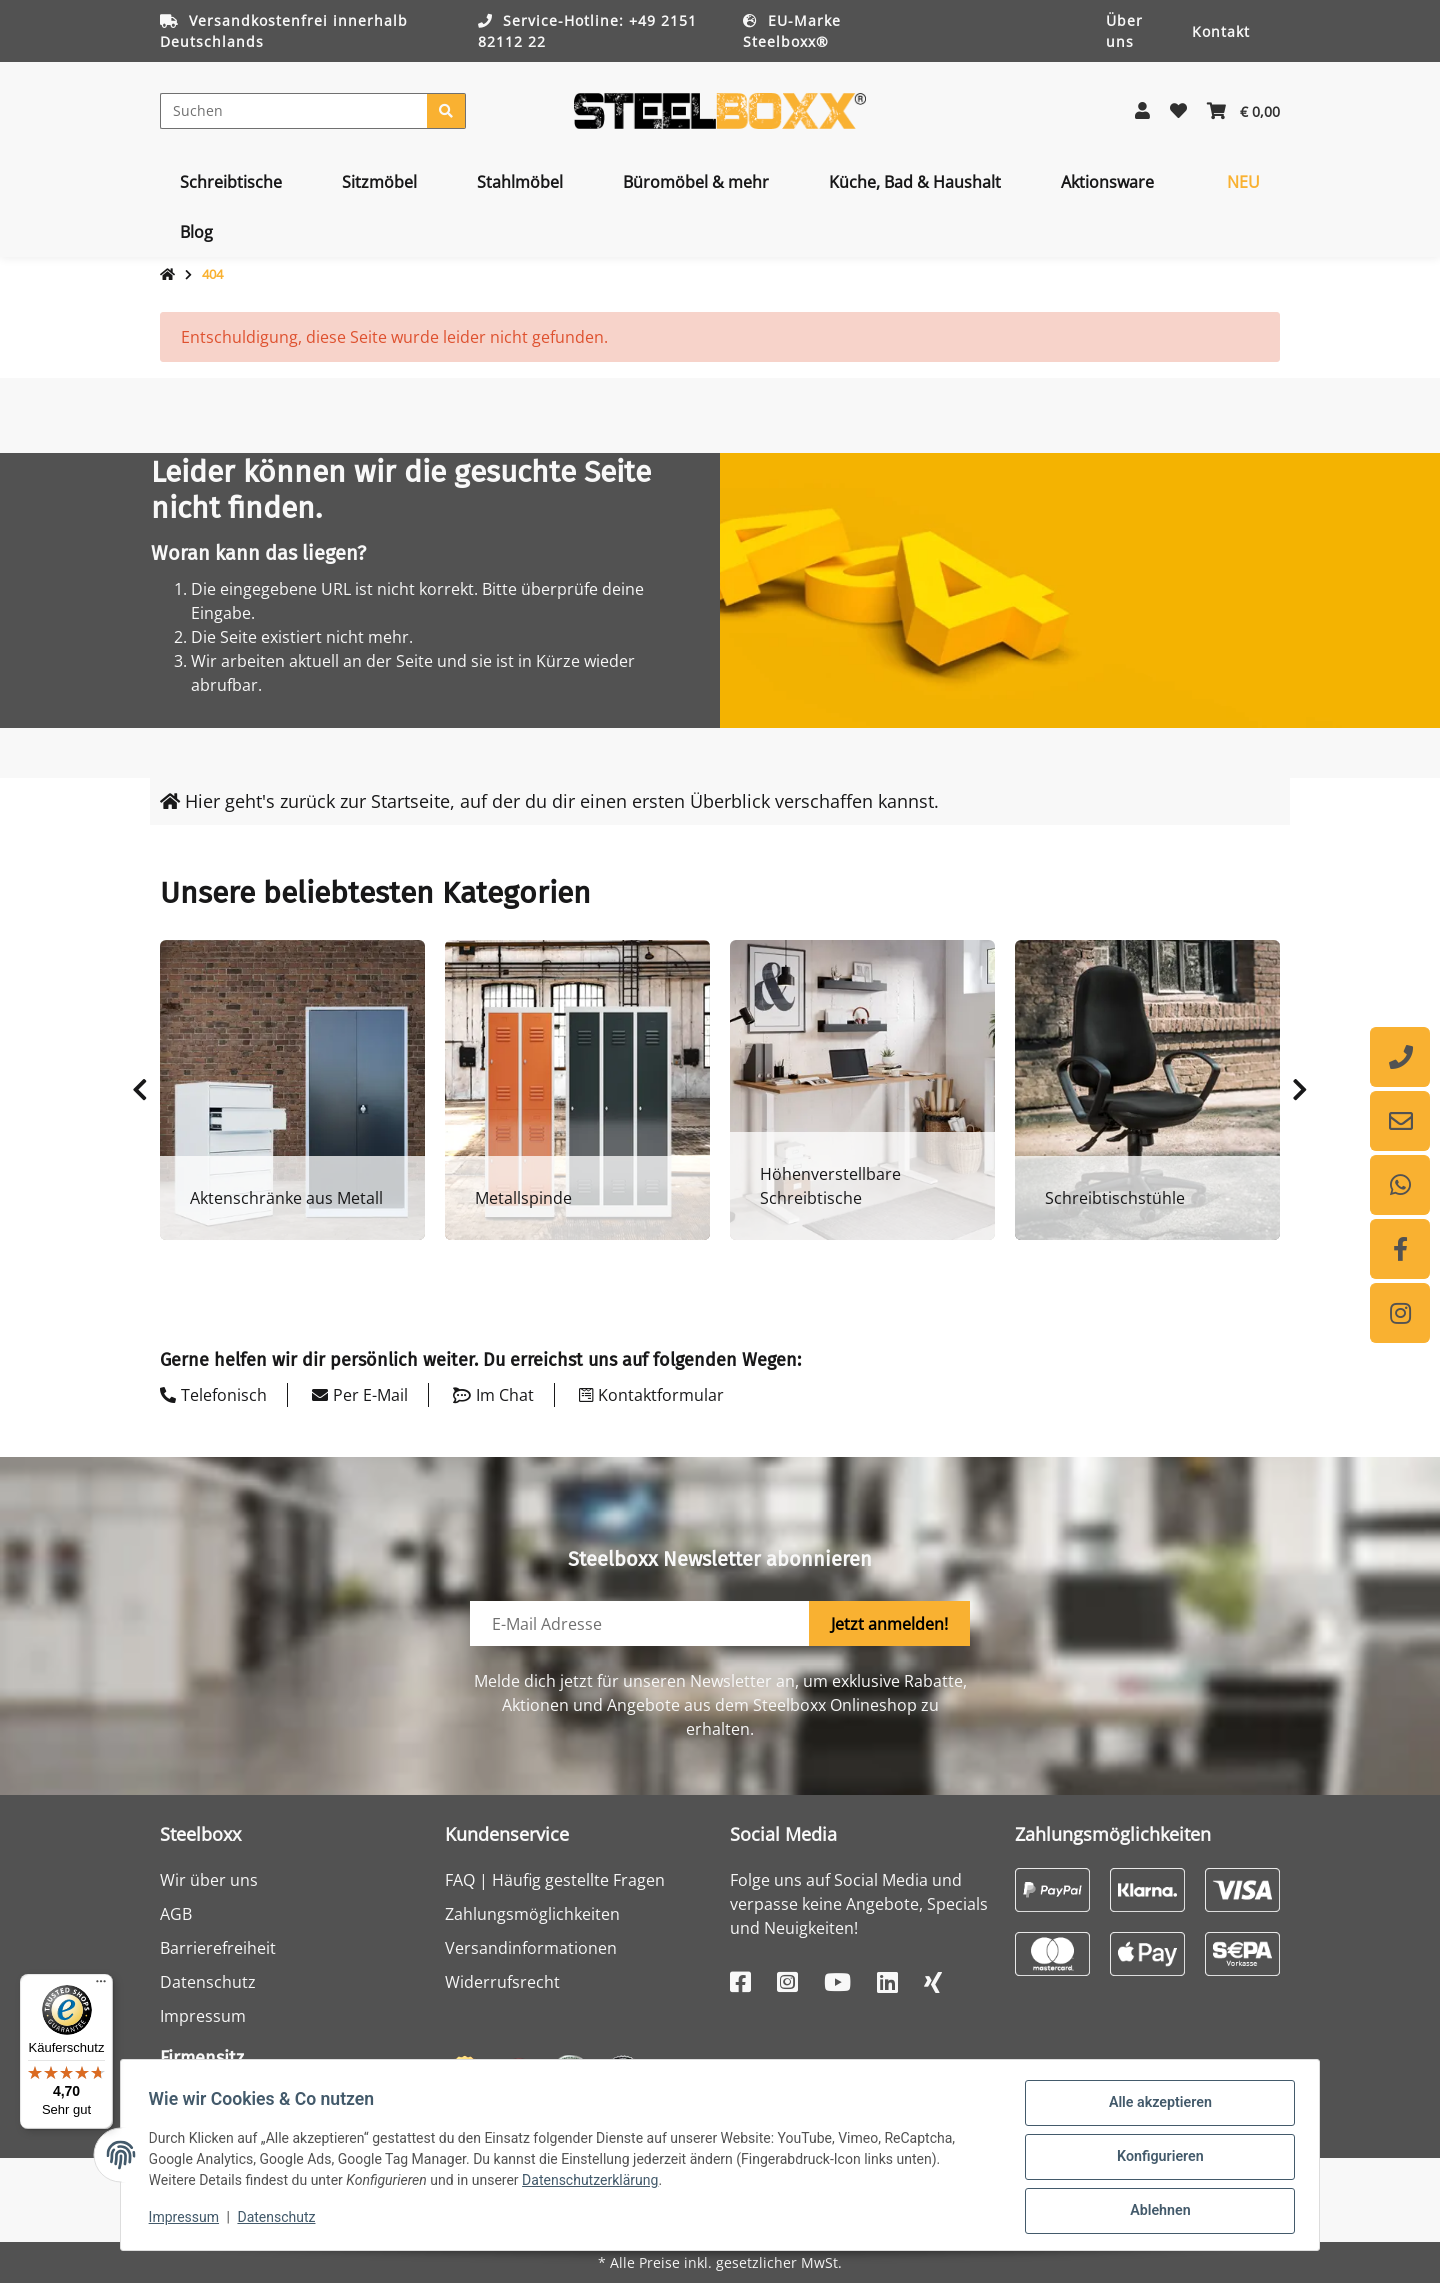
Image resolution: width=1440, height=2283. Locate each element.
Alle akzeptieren (1155, 2108)
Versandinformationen (531, 1948)
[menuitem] (231, 182)
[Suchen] (294, 111)
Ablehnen (1155, 2212)
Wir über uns (209, 1880)
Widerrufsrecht (502, 1982)
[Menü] (101, 1986)
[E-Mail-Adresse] (640, 1623)
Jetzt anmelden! (889, 1624)
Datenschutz (208, 1982)
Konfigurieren (1155, 2160)
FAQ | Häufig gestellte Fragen (555, 1880)
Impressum (203, 2016)
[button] (1142, 111)
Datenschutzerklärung (594, 2184)
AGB (176, 1914)
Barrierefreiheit (218, 1948)
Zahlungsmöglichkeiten (532, 1914)
